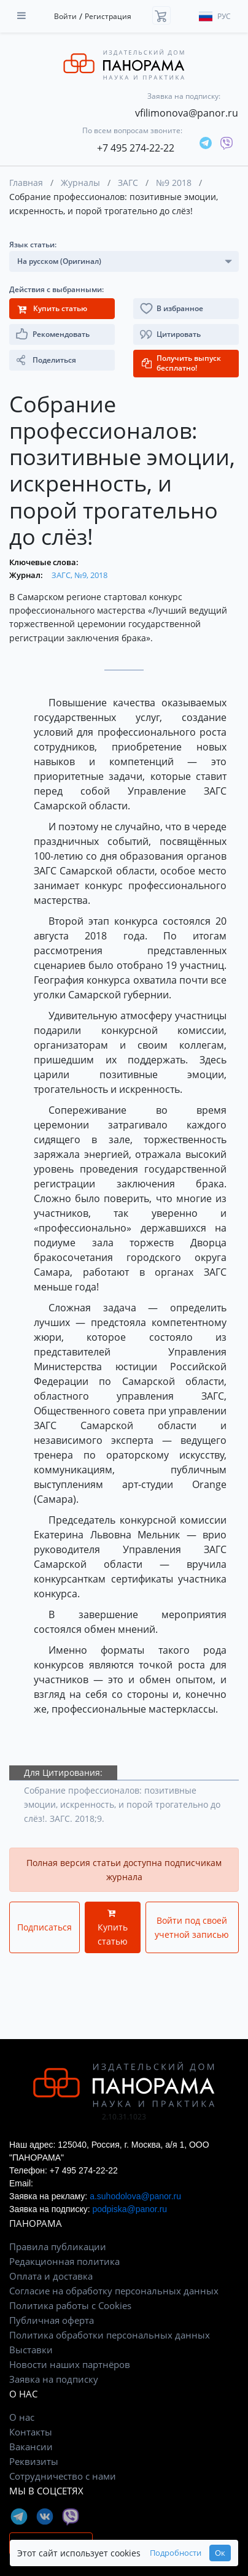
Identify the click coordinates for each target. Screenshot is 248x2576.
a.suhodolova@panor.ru (135, 2196)
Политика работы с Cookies (70, 2305)
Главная (26, 182)
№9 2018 (174, 182)
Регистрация (108, 16)
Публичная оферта (51, 2320)
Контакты (30, 2432)
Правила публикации (57, 2246)
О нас (21, 2417)
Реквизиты (33, 2461)
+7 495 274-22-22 (135, 148)
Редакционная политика (64, 2261)
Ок (220, 2553)
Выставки (31, 2349)
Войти (65, 16)
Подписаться (44, 1927)
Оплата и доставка (51, 2276)
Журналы (80, 182)
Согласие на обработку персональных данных (114, 2291)
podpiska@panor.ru (129, 2209)
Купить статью (113, 1928)
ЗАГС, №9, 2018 (79, 574)
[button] (186, 334)
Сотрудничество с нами (62, 2476)
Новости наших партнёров (69, 2364)
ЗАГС (128, 182)
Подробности (175, 2553)
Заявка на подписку (53, 2379)
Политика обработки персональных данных (109, 2335)
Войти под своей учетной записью (192, 1927)
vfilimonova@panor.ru (186, 113)
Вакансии (31, 2446)
